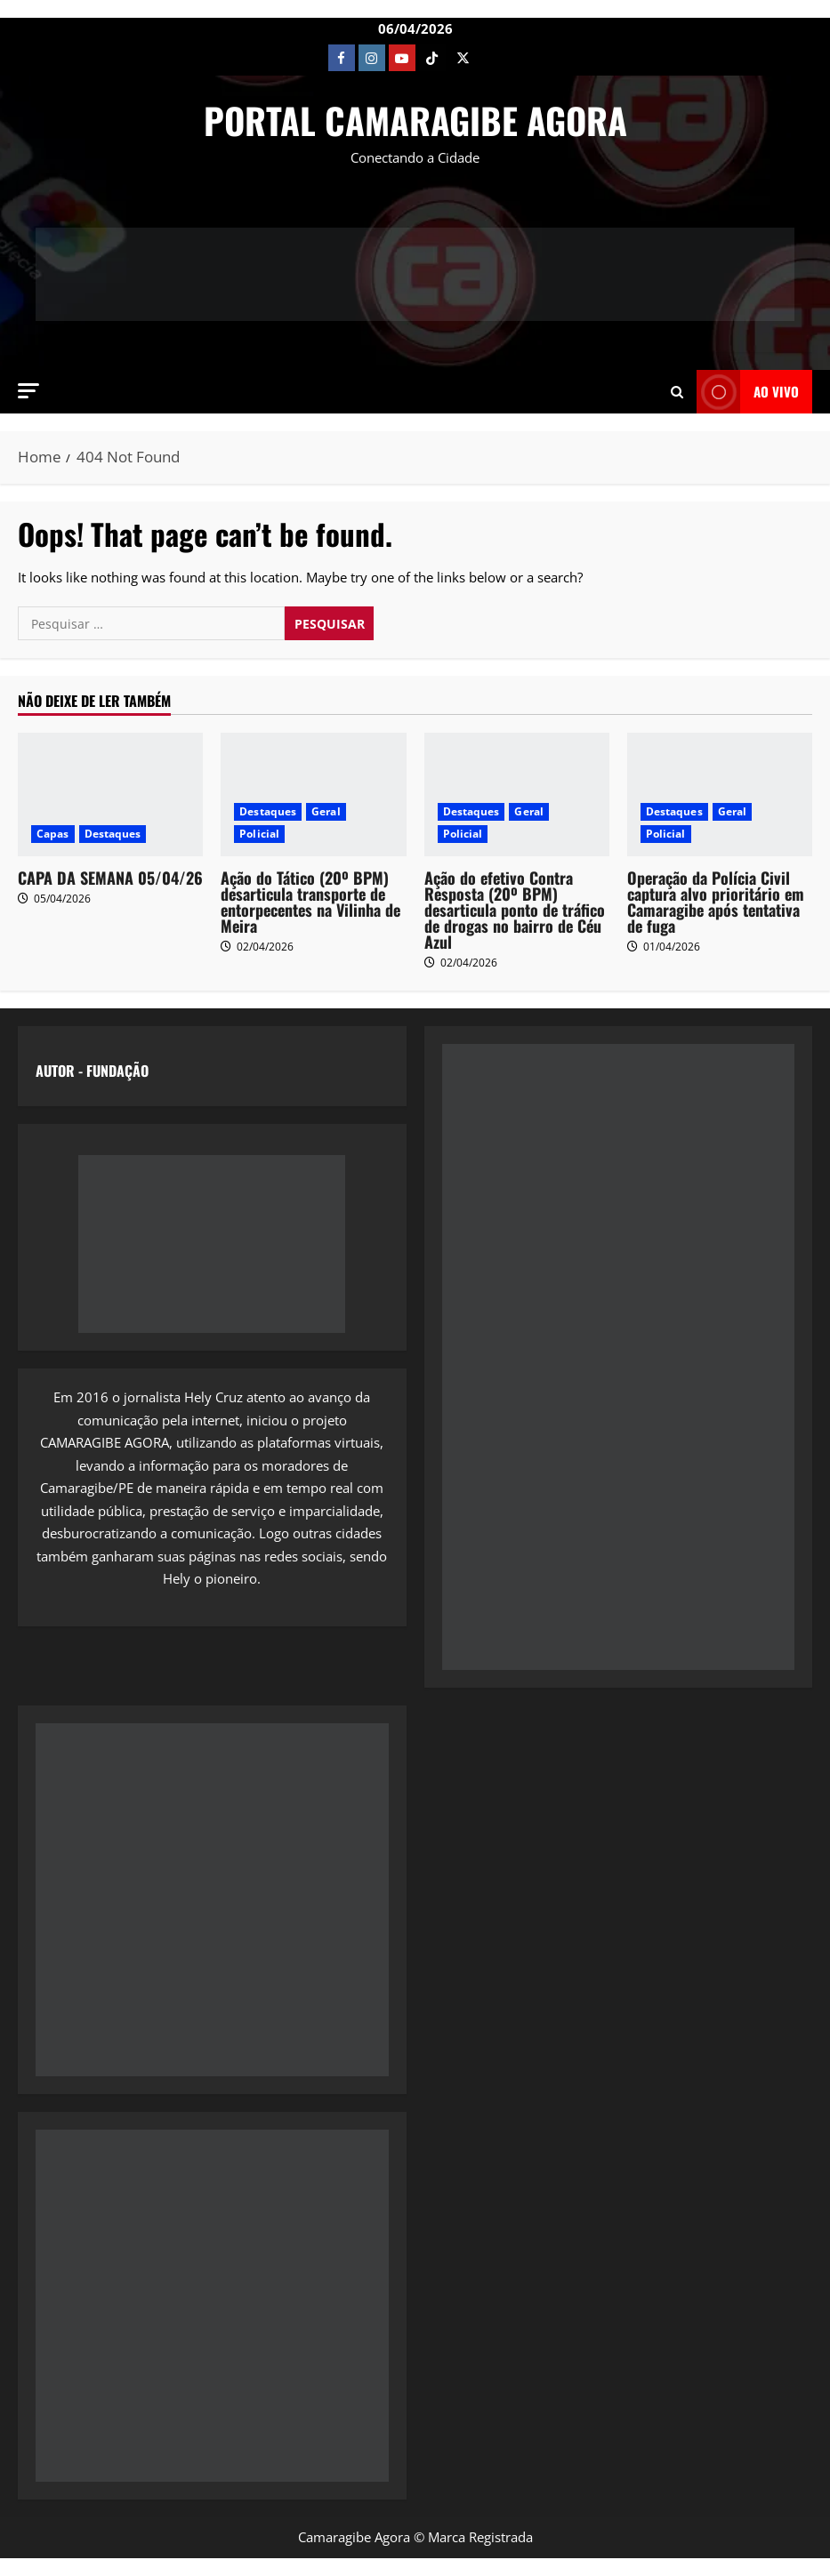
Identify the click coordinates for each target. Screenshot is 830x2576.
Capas (52, 833)
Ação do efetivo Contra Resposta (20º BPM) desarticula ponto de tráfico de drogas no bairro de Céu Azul (514, 909)
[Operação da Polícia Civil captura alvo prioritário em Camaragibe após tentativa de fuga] (719, 794)
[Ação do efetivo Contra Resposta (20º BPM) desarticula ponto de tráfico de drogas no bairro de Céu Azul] (516, 794)
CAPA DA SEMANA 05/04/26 (110, 877)
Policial (259, 833)
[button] (28, 390)
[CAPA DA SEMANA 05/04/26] (110, 794)
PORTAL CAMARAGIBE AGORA (415, 120)
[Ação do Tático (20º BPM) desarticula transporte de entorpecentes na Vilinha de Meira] (313, 794)
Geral (326, 811)
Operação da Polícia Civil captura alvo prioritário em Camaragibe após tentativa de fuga (715, 901)
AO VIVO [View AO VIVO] (748, 391)
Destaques (113, 833)
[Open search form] (677, 391)
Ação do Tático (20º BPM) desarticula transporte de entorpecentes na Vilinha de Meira (310, 901)
